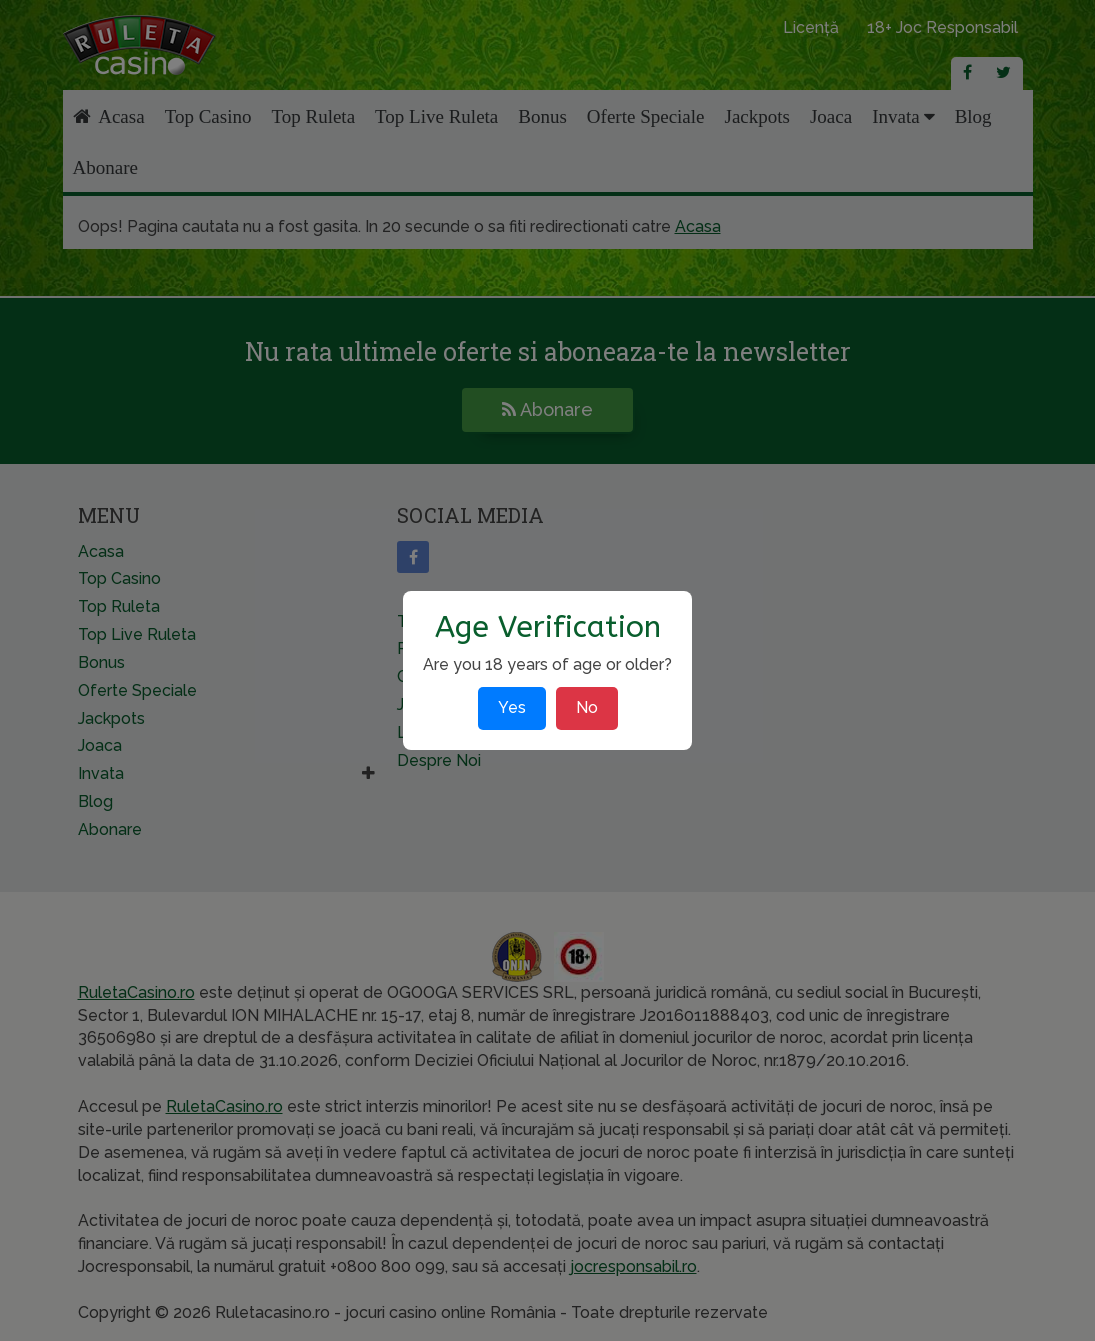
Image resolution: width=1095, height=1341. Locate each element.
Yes (512, 707)
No (587, 707)
